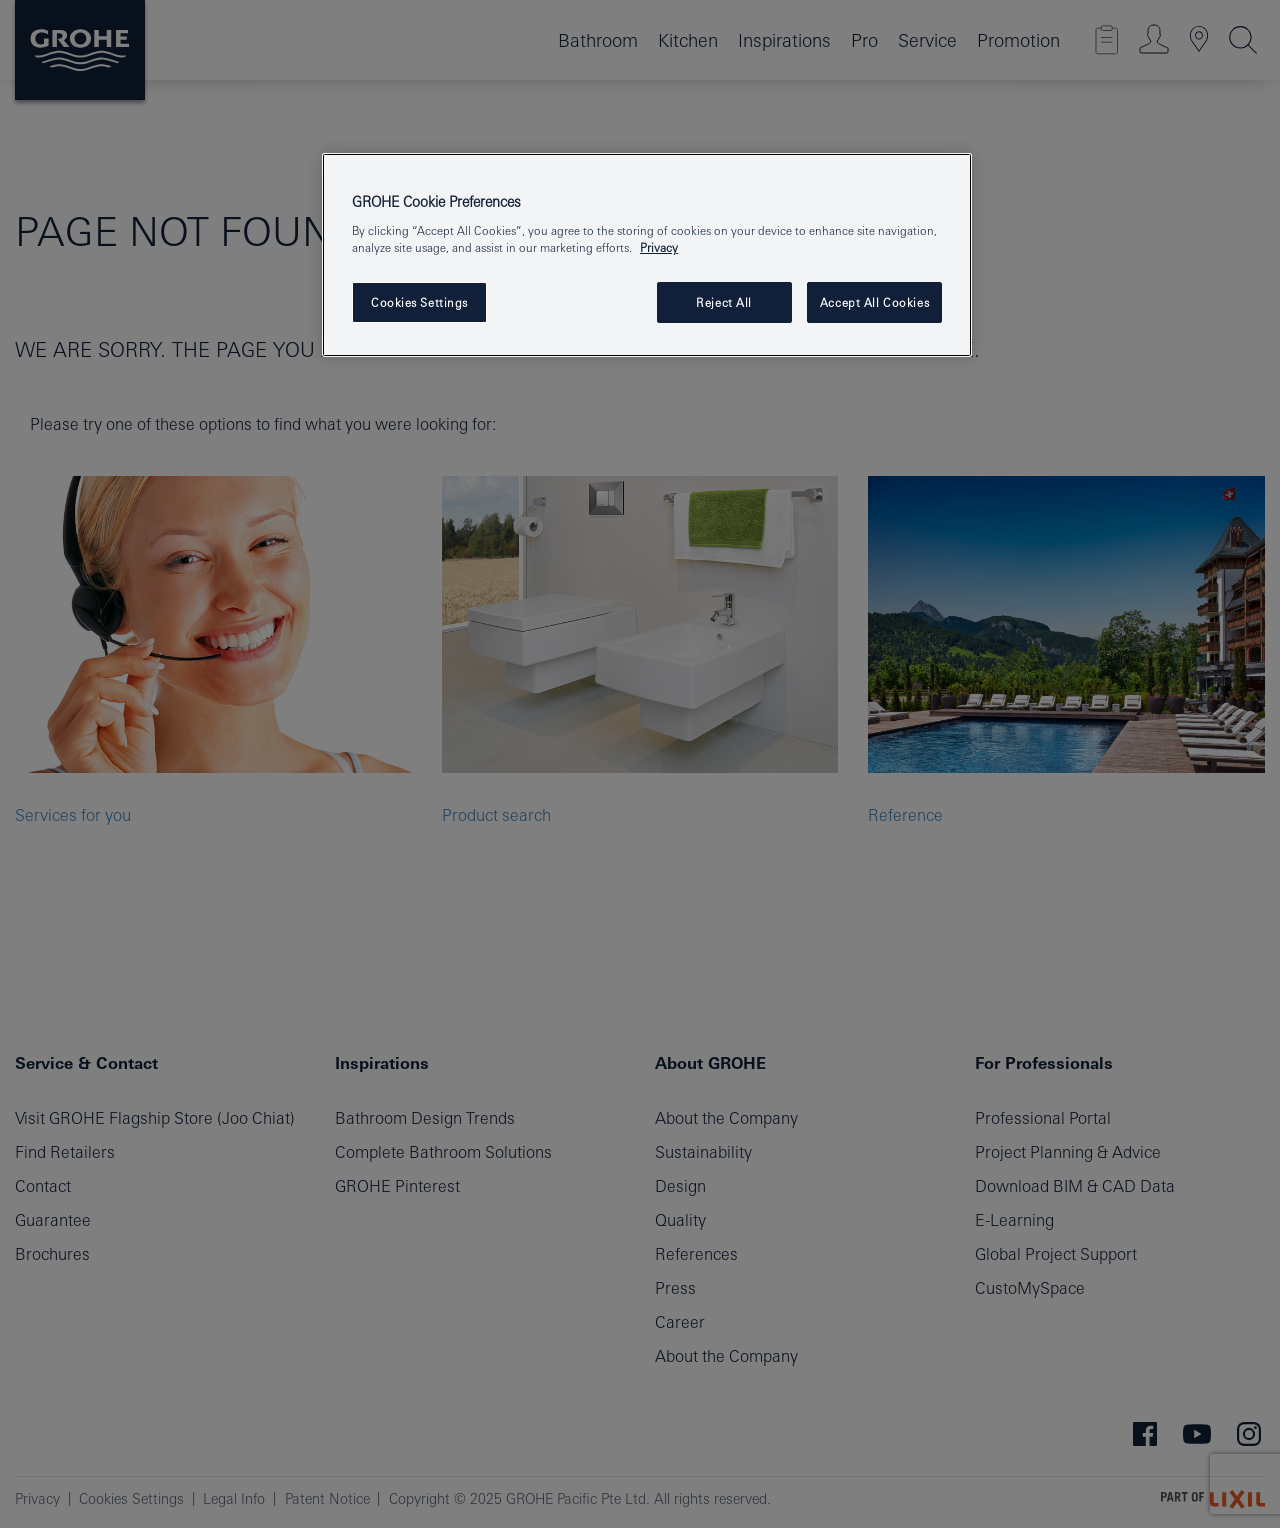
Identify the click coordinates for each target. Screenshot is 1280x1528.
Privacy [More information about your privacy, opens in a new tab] (659, 247)
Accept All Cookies (874, 302)
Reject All (724, 302)
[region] (647, 255)
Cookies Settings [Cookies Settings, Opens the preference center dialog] (419, 302)
